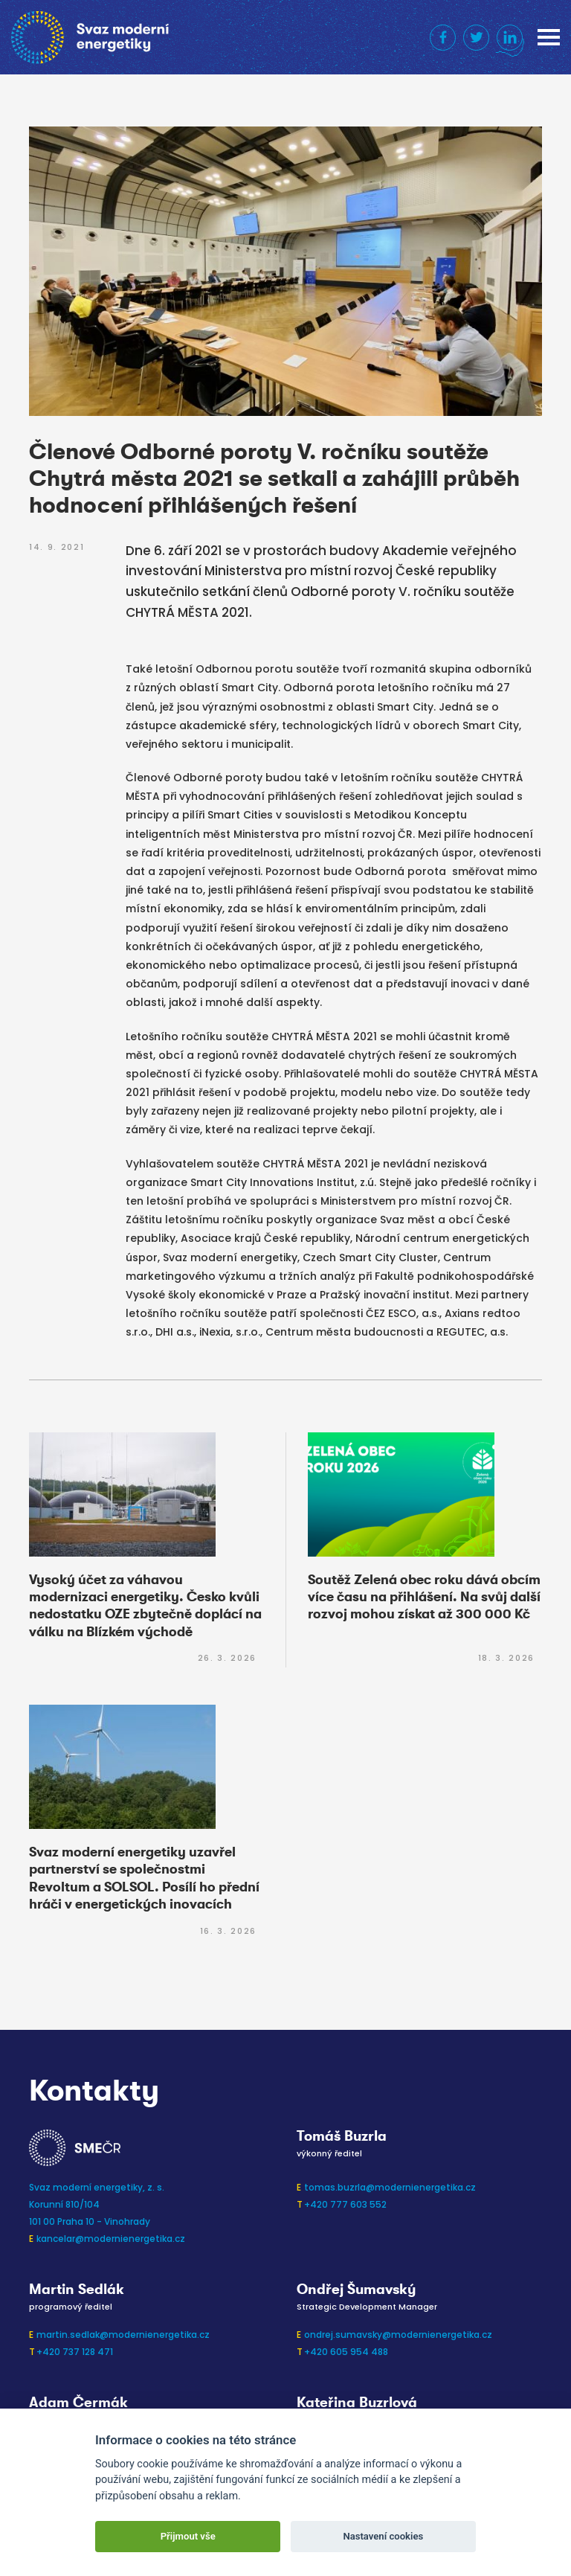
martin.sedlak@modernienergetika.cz (123, 2334)
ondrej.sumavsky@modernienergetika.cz (398, 2334)
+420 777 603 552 (345, 2204)
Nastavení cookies (383, 2536)
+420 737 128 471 (74, 2351)
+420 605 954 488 (346, 2351)
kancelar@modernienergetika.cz (110, 2238)
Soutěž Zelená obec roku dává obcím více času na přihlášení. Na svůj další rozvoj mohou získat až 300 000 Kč (424, 1597)
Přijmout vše (188, 2536)
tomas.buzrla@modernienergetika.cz (390, 2187)
